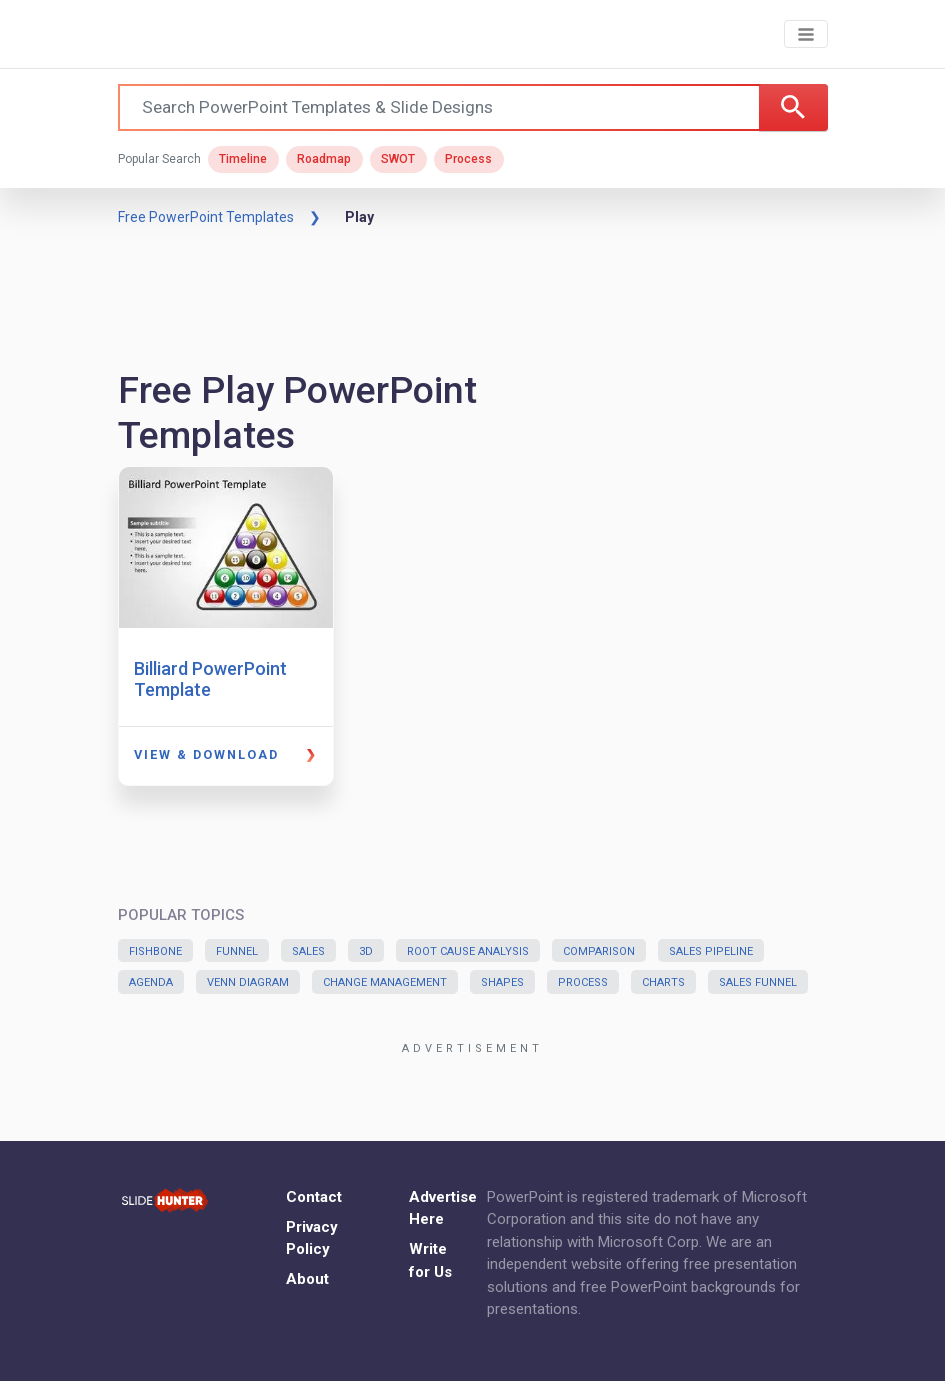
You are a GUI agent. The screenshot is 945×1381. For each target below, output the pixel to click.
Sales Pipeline (711, 951)
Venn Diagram (248, 982)
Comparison (599, 951)
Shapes (502, 982)
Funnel (237, 951)
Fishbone (155, 951)
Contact (314, 1197)
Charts (663, 982)
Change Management (385, 982)
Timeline (243, 159)
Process (468, 159)
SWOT (398, 159)
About (307, 1279)
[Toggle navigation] (805, 34)
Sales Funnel (758, 982)
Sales (308, 951)
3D (366, 951)
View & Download (206, 754)
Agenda (151, 982)
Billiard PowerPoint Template (210, 679)
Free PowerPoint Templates (206, 217)
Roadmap (324, 159)
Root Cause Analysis (468, 951)
